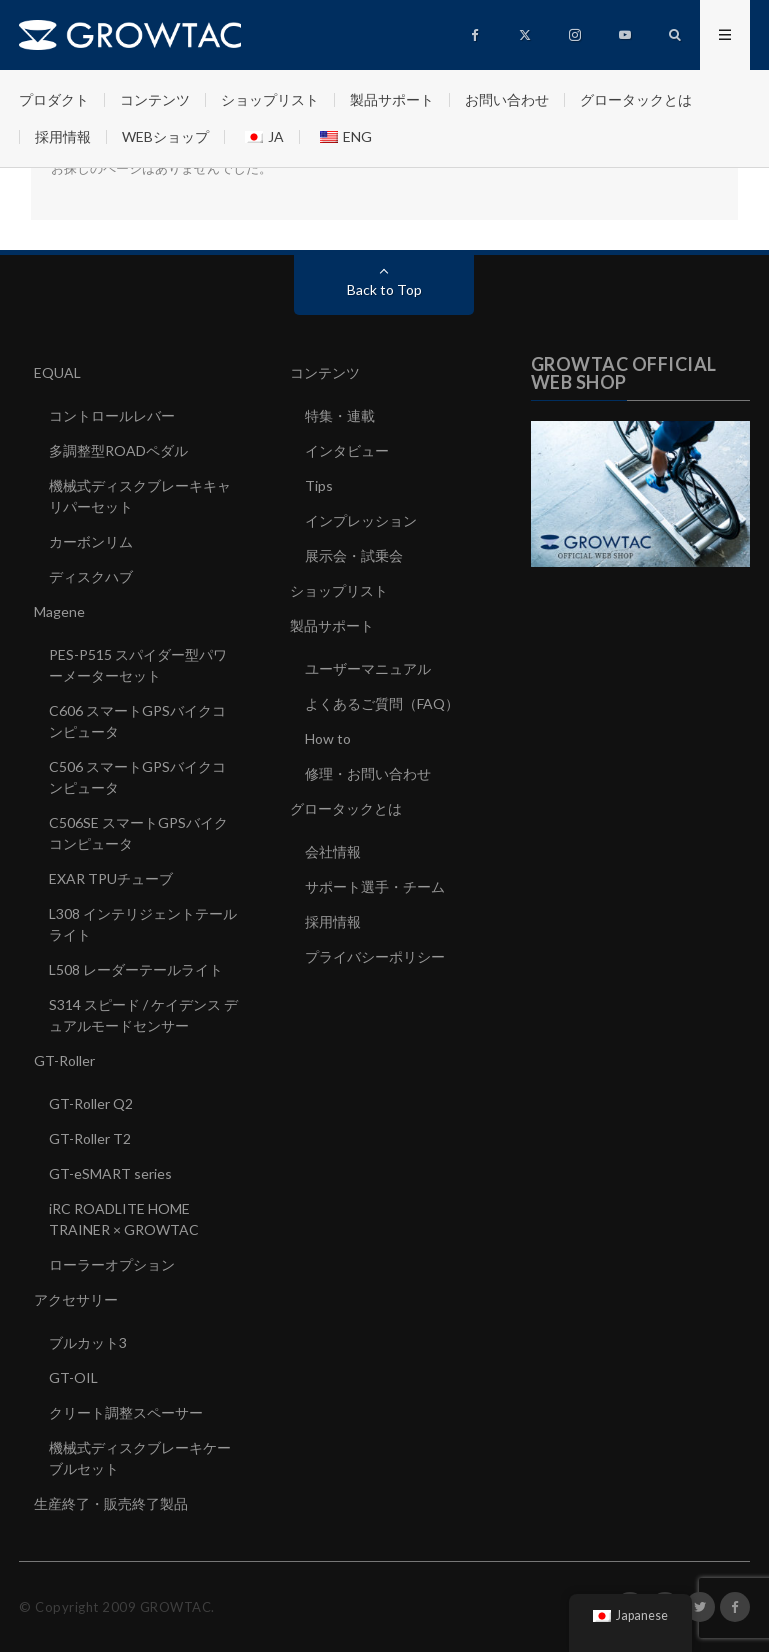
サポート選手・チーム (375, 886)
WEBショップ (165, 136)
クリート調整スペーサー (126, 1412)
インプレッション (361, 520)
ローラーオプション (112, 1264)
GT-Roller (64, 1060)
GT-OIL (73, 1377)
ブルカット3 (88, 1342)
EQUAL (57, 372)
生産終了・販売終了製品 (111, 1503)
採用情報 (63, 136)
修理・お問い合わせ (368, 773)
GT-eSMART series (110, 1173)
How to (328, 738)
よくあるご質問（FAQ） (382, 703)
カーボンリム (91, 541)
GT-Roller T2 (90, 1138)
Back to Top (384, 289)
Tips (319, 485)
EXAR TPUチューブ (111, 878)
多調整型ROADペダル (118, 450)
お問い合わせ (507, 99)
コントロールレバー (112, 415)
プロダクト (54, 99)
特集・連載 (340, 415)
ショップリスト (270, 99)
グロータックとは (636, 99)
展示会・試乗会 (354, 555)
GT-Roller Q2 (91, 1103)
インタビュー (347, 450)
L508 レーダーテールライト (136, 969)
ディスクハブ (91, 576)
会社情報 (333, 851)
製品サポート (392, 99)
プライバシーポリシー (375, 956)
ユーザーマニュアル (368, 668)
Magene (59, 611)
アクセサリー (76, 1299)
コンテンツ (155, 99)
